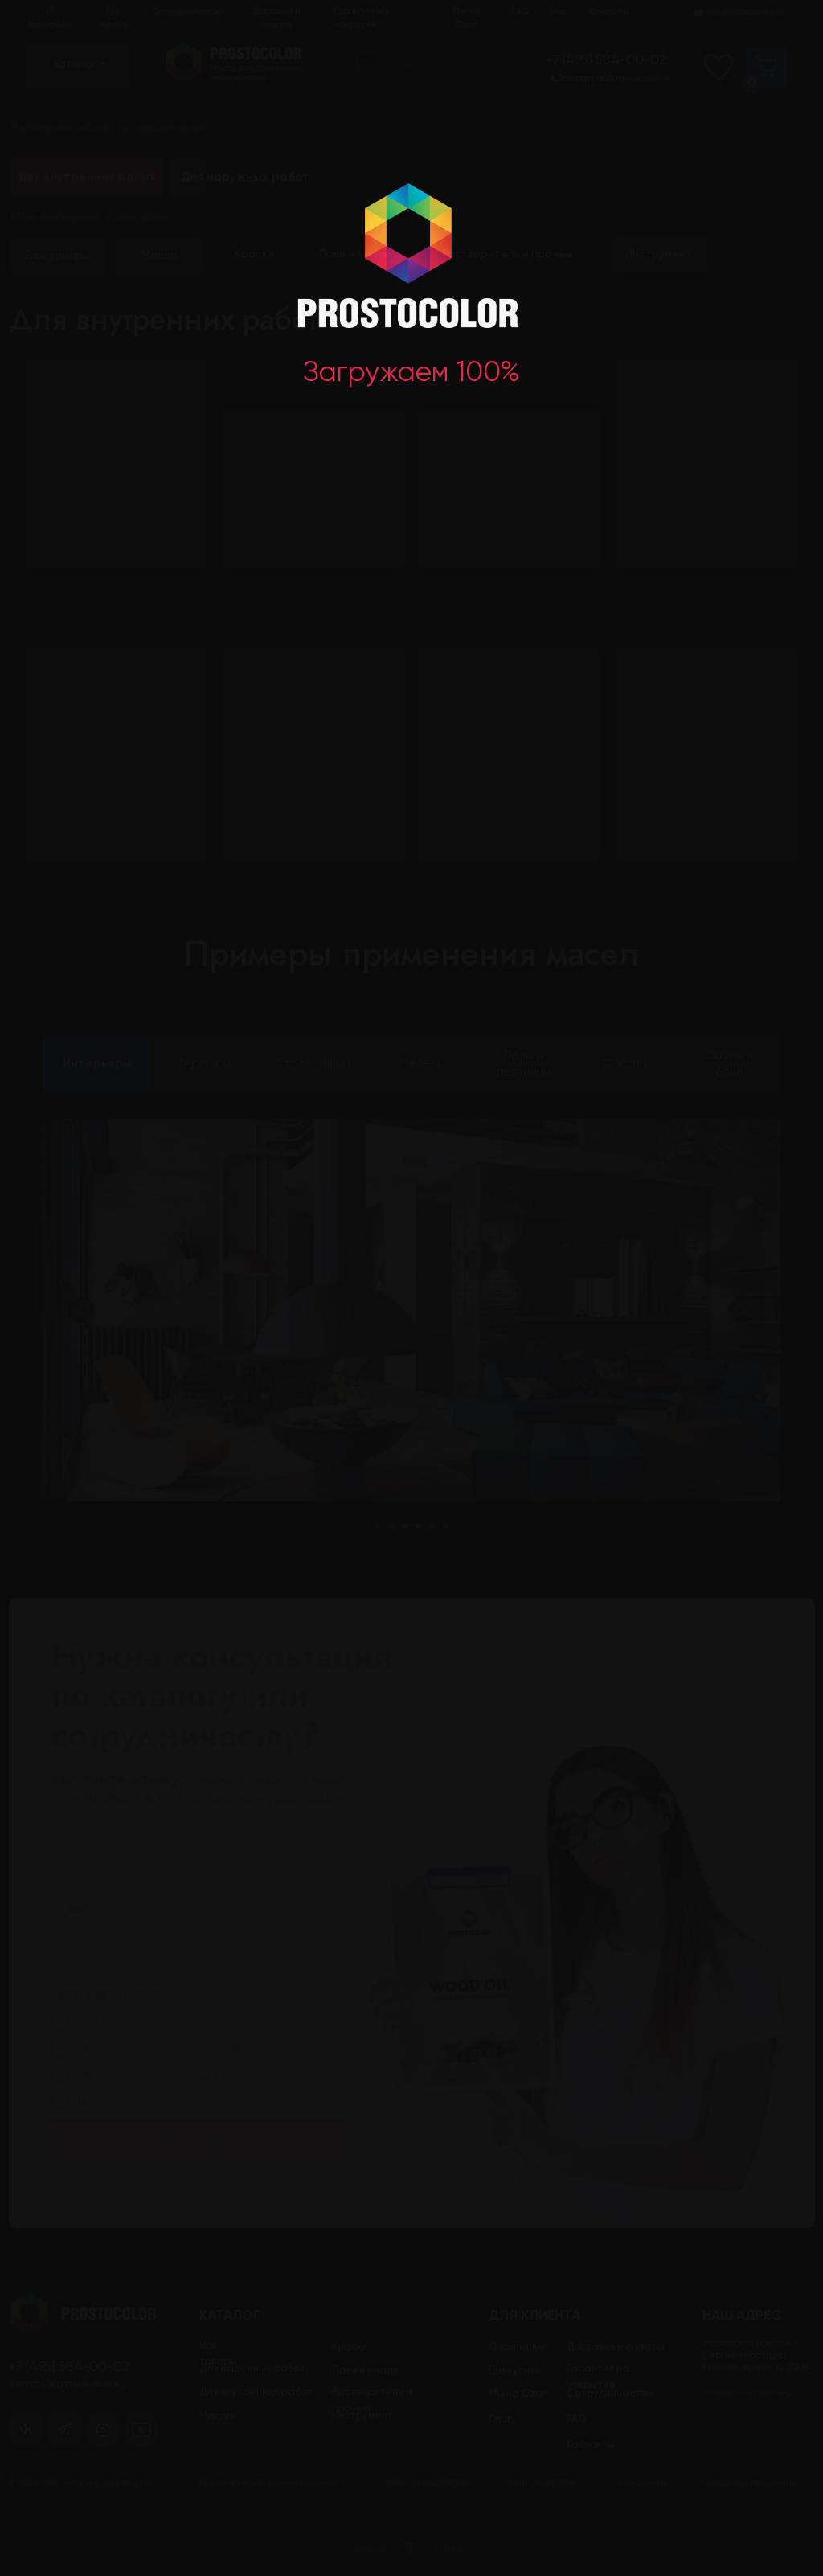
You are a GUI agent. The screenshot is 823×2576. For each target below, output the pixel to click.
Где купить (114, 18)
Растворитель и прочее (507, 254)
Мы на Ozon (466, 18)
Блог (558, 12)
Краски (254, 254)
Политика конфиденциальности (268, 2483)
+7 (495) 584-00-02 (606, 61)
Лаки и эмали (355, 254)
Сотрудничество (188, 12)
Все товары (58, 255)
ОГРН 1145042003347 (425, 2483)
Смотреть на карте (743, 2393)
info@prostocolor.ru (746, 12)
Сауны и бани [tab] (729, 1064)
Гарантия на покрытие (361, 18)
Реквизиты (643, 2483)
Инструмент (658, 254)
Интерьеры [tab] (98, 1064)
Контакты (609, 12)
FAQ (519, 12)
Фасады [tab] (627, 1064)
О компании (49, 18)
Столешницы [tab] (312, 1064)
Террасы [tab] (204, 1064)
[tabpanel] (411, 1348)
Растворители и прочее (372, 2400)
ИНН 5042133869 (543, 2483)
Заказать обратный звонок (614, 79)
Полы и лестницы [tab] (523, 1064)
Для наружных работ (245, 177)
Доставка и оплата (277, 18)
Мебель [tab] (421, 1064)
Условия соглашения (750, 2483)
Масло (159, 255)
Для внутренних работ (256, 2392)
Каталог (75, 64)
